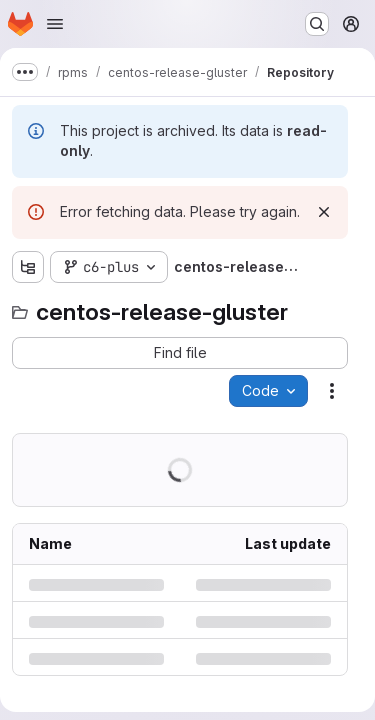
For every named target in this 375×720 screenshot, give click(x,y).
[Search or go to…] (317, 24)
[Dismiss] (324, 212)
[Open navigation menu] (55, 24)
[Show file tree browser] (28, 267)
